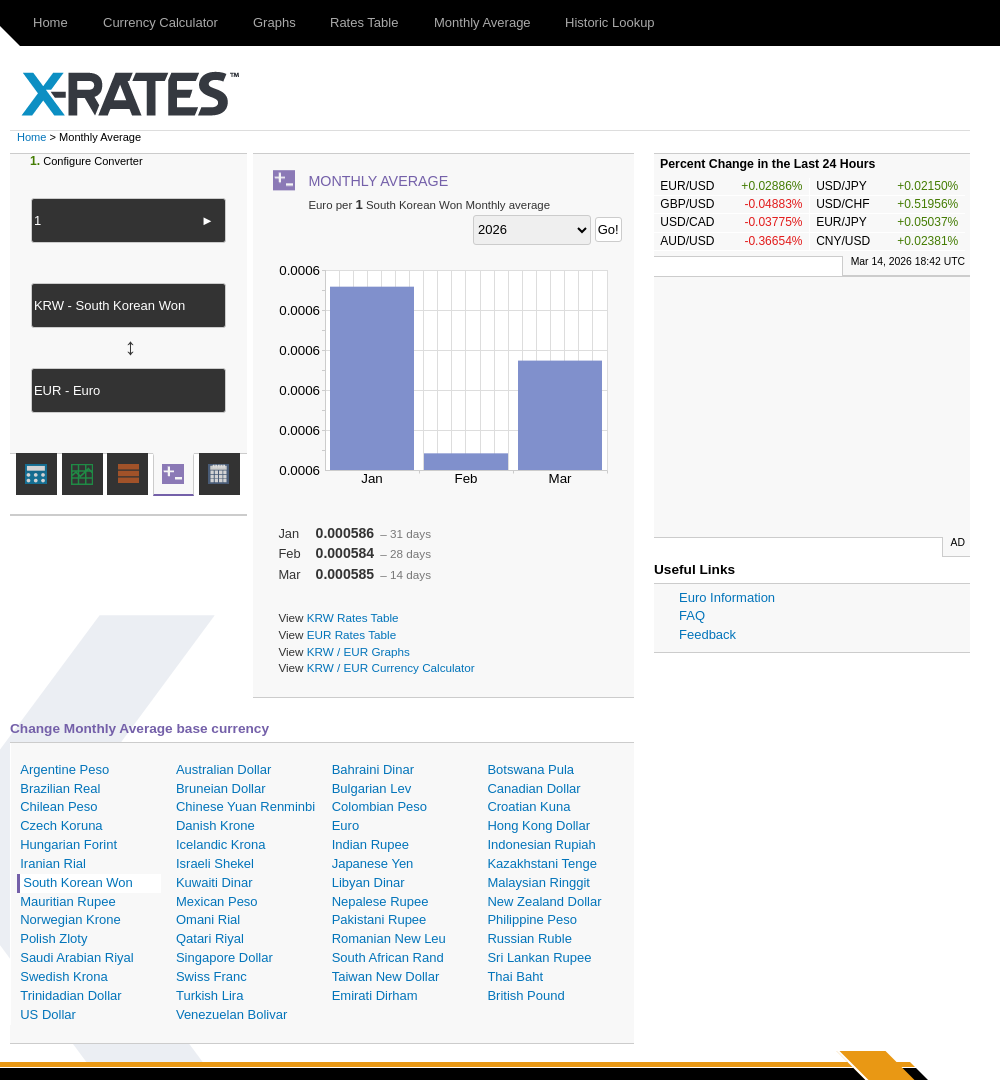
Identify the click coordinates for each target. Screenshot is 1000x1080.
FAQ (692, 615)
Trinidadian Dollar (70, 995)
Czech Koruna (61, 825)
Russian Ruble (529, 938)
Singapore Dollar (224, 957)
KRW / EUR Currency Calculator (391, 667)
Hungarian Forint (68, 844)
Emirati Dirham (375, 995)
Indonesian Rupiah (541, 844)
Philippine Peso (532, 919)
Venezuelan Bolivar (231, 1014)
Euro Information (727, 597)
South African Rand (388, 957)
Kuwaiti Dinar (214, 882)
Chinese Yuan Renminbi (245, 806)
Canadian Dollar (533, 788)
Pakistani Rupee (379, 919)
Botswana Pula (530, 769)
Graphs (274, 22)
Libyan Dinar (368, 882)
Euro (345, 825)
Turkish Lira (209, 995)
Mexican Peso (217, 901)
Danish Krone (215, 825)
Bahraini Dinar (373, 769)
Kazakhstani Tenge (542, 863)
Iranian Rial (53, 863)
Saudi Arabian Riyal (76, 957)
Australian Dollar (223, 769)
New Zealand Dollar (544, 901)
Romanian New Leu (389, 938)
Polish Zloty (53, 938)
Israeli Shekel (215, 863)
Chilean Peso (58, 806)
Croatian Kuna (528, 806)
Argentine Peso (64, 769)
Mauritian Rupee (67, 901)
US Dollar (48, 1014)
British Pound (525, 995)
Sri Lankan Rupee (539, 957)
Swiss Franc (211, 976)
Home (50, 22)
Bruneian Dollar (221, 788)
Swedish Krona (63, 976)
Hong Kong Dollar (538, 825)
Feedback (707, 634)
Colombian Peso (379, 806)
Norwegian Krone (70, 919)
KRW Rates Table (353, 617)
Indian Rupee (370, 844)
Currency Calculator (160, 22)
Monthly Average (482, 22)
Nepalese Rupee (380, 901)
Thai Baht (515, 976)
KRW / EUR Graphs (358, 651)
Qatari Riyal (210, 938)
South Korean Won (78, 882)
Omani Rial (208, 919)
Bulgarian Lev (372, 788)
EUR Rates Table (351, 634)
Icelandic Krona (221, 844)
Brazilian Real (60, 788)
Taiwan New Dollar (386, 976)
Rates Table (364, 22)
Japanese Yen (373, 863)
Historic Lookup (610, 22)
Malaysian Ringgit (538, 882)
